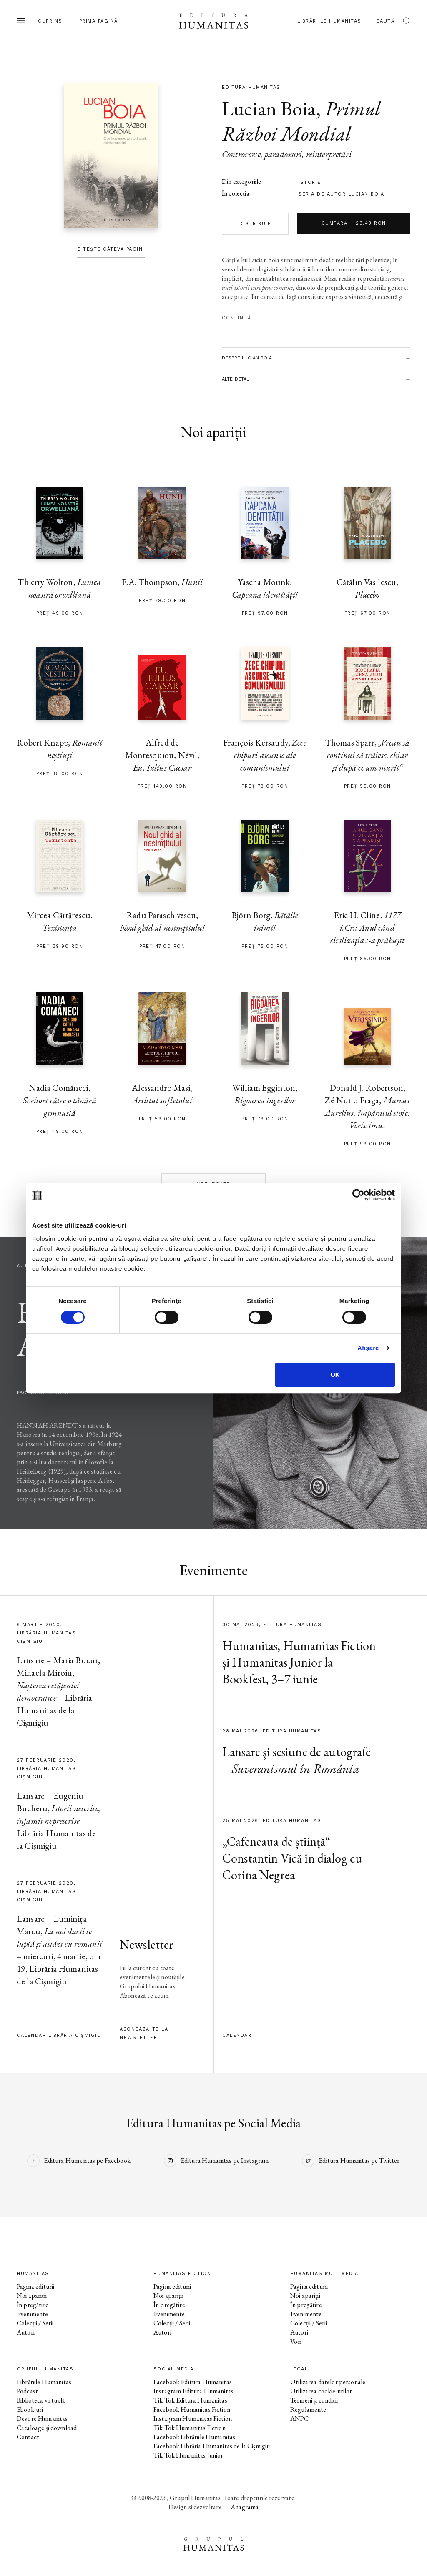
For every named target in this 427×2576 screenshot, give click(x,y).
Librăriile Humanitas (329, 21)
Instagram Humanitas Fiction (192, 2418)
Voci (296, 2341)
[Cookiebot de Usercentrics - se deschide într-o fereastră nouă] (358, 1195)
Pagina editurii (35, 2286)
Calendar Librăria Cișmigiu (59, 2035)
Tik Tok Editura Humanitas (190, 2400)
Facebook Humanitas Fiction (191, 2409)
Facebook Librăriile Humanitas (194, 2437)
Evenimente (32, 2314)
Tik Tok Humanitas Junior (188, 2455)
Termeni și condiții (314, 2400)
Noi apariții (32, 2295)
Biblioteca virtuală (41, 2400)
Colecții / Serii (35, 2323)
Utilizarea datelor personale (327, 2382)
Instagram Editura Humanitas (193, 2391)
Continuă (236, 318)
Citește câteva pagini (111, 249)
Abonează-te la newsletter (144, 2033)
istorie (309, 182)
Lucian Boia (269, 108)
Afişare (368, 1347)
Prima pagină (98, 21)
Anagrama (245, 2507)
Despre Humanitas (42, 2418)
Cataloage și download (47, 2427)
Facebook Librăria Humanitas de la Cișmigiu (211, 2446)
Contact (28, 2437)
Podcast (27, 2391)
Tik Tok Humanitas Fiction (189, 2427)
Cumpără (354, 223)
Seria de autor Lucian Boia (341, 194)
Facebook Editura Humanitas (192, 2382)
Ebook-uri (30, 2409)
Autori (26, 2332)
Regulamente (308, 2409)
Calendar (236, 2035)
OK (335, 1374)
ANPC (299, 2418)
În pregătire (32, 2304)
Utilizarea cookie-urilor (321, 2391)
